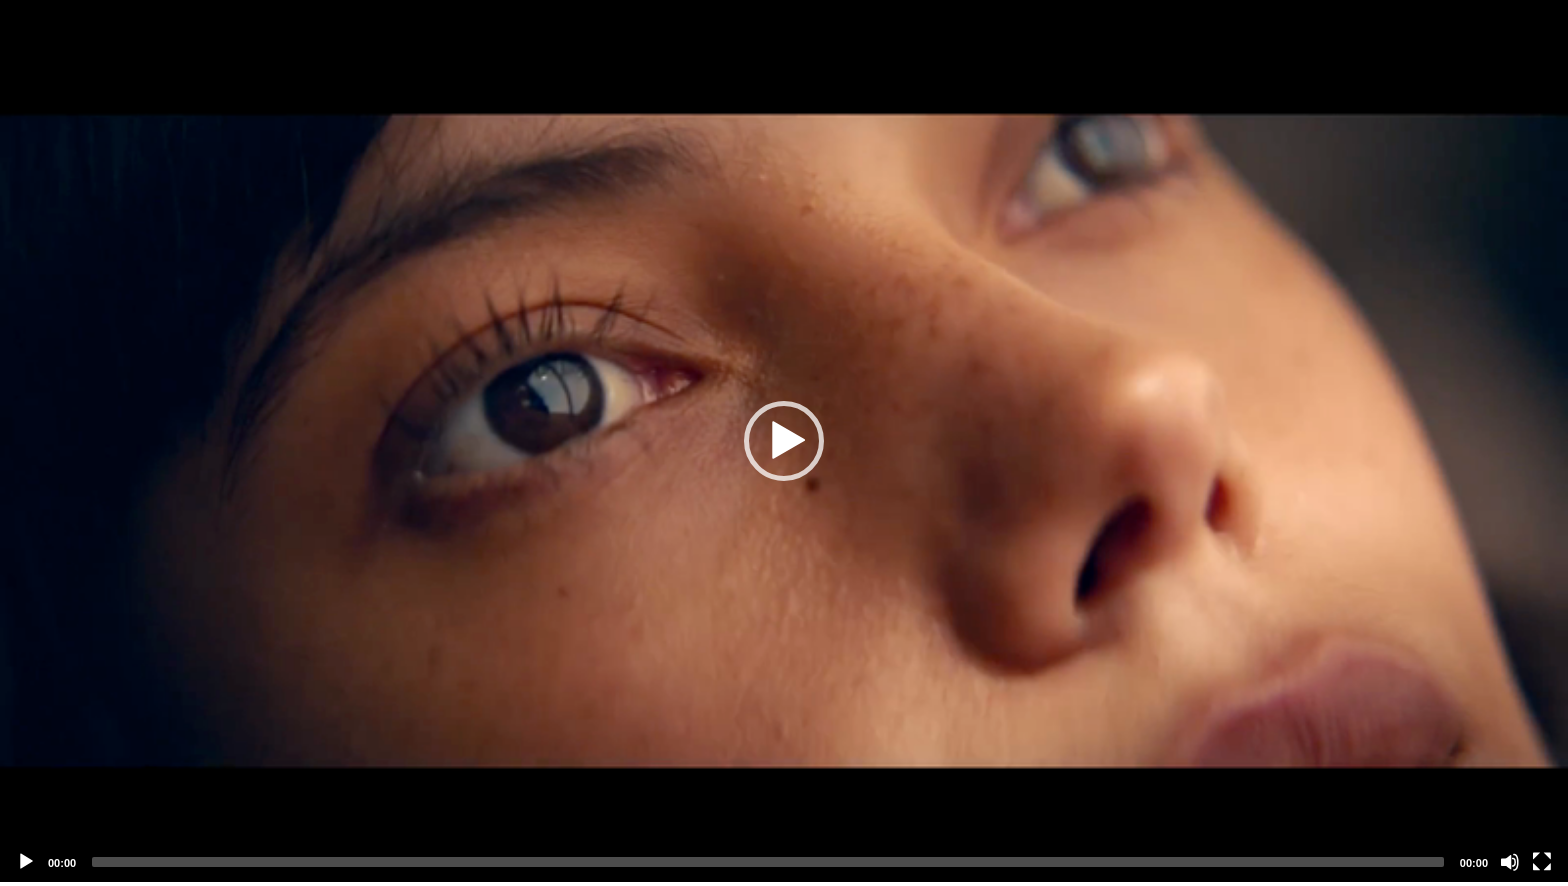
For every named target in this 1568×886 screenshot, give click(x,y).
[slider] (768, 862)
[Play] (26, 862)
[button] (784, 441)
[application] (784, 441)
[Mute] (1510, 862)
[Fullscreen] (1542, 862)
